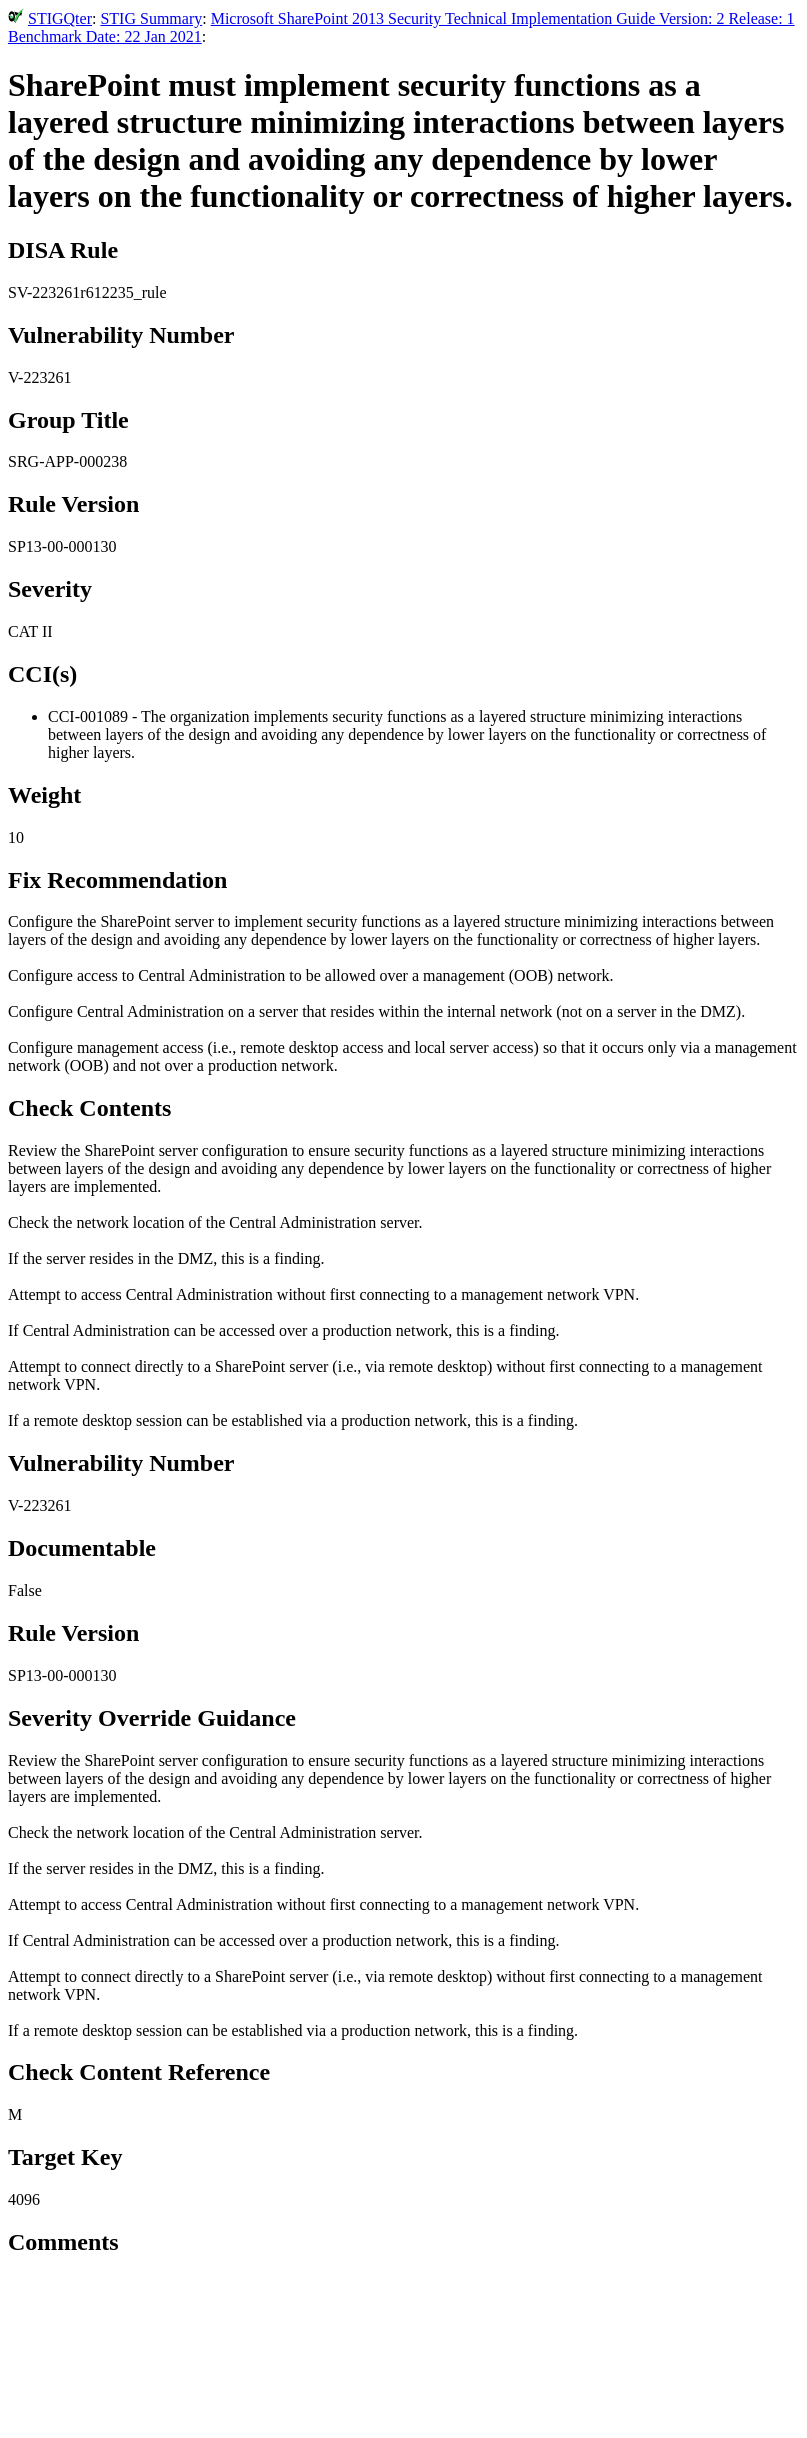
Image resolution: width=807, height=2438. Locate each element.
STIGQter (60, 18)
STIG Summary (151, 18)
